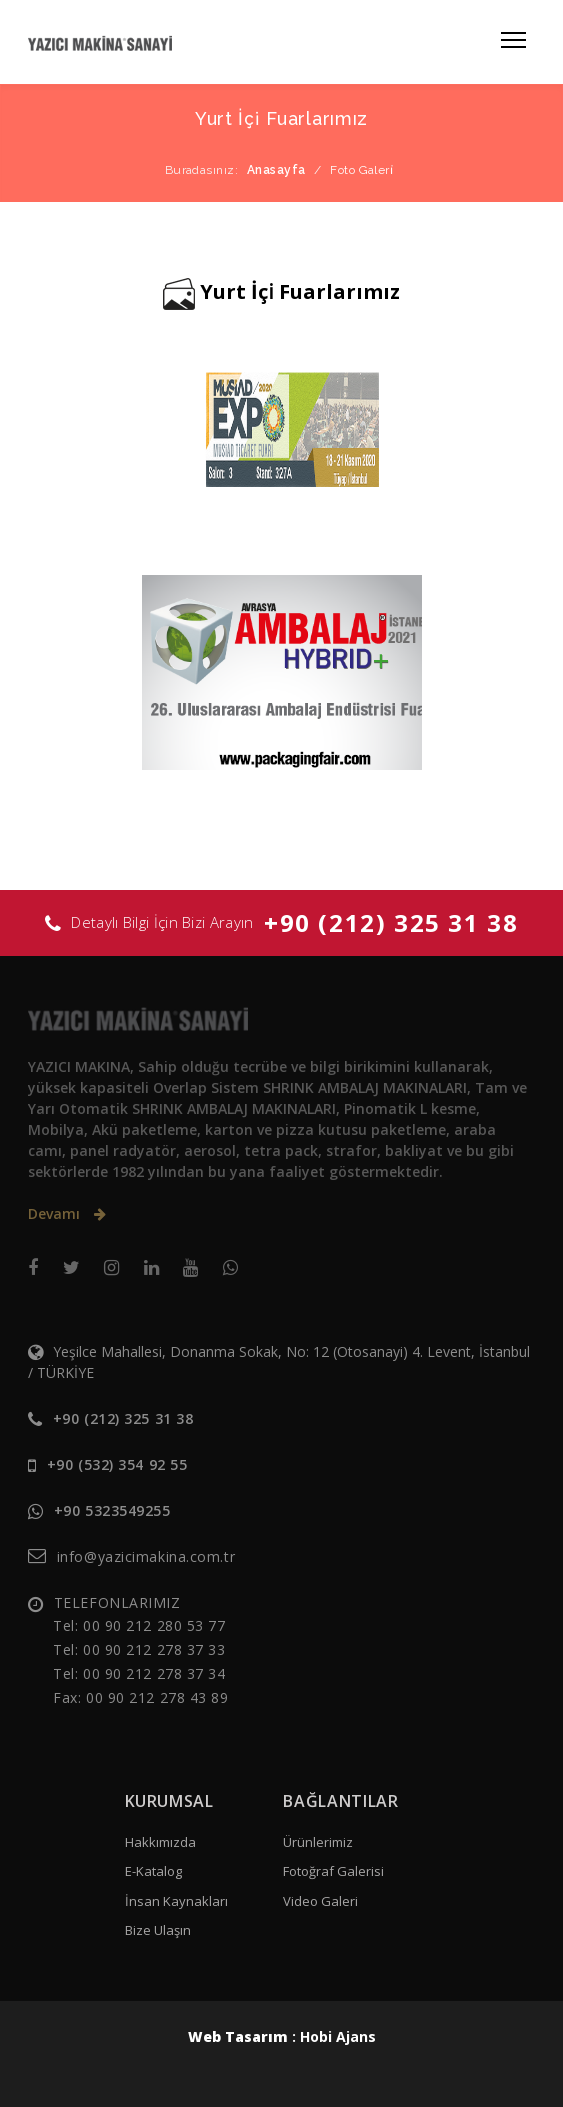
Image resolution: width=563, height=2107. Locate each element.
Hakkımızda (160, 1842)
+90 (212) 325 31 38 (391, 922)
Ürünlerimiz (318, 1842)
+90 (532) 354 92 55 (117, 1464)
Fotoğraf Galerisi (333, 1871)
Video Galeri (320, 1901)
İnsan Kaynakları (176, 1901)
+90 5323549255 (112, 1510)
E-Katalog (153, 1871)
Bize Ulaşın (158, 1930)
